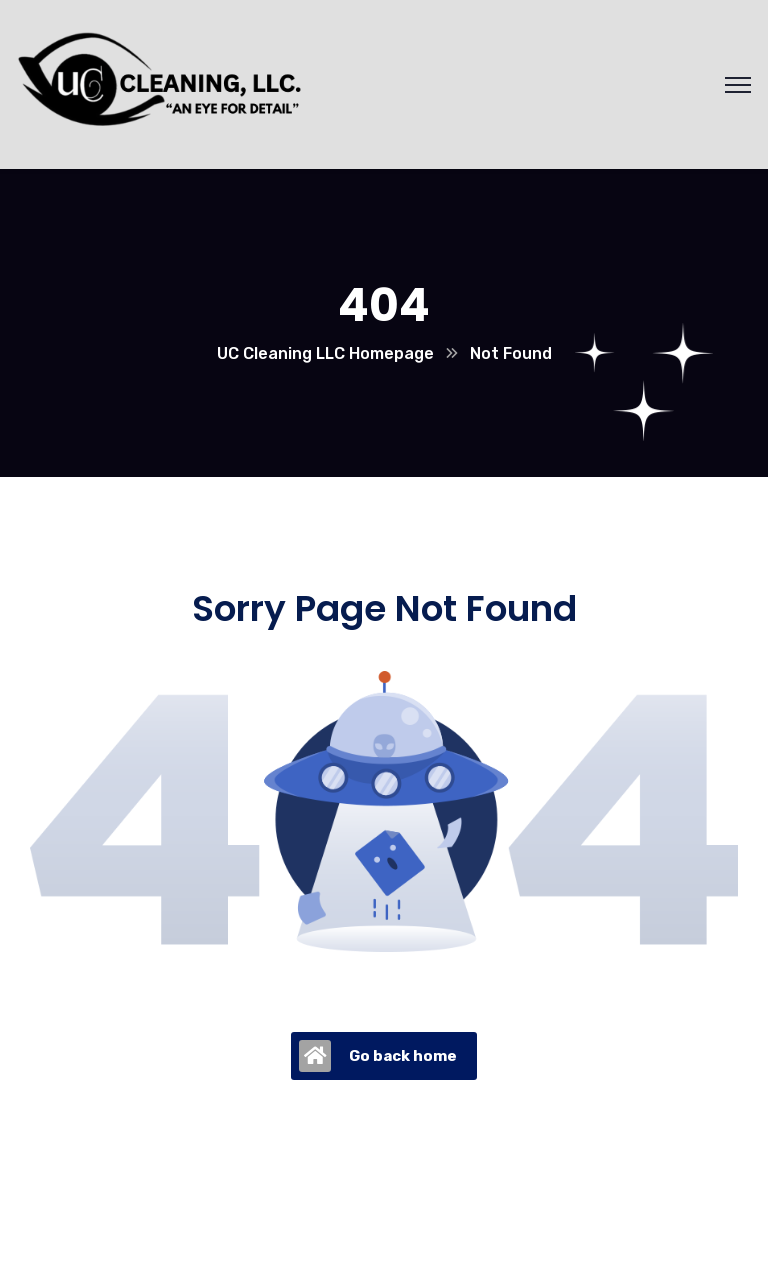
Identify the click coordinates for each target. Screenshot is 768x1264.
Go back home (378, 1056)
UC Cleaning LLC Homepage (325, 353)
